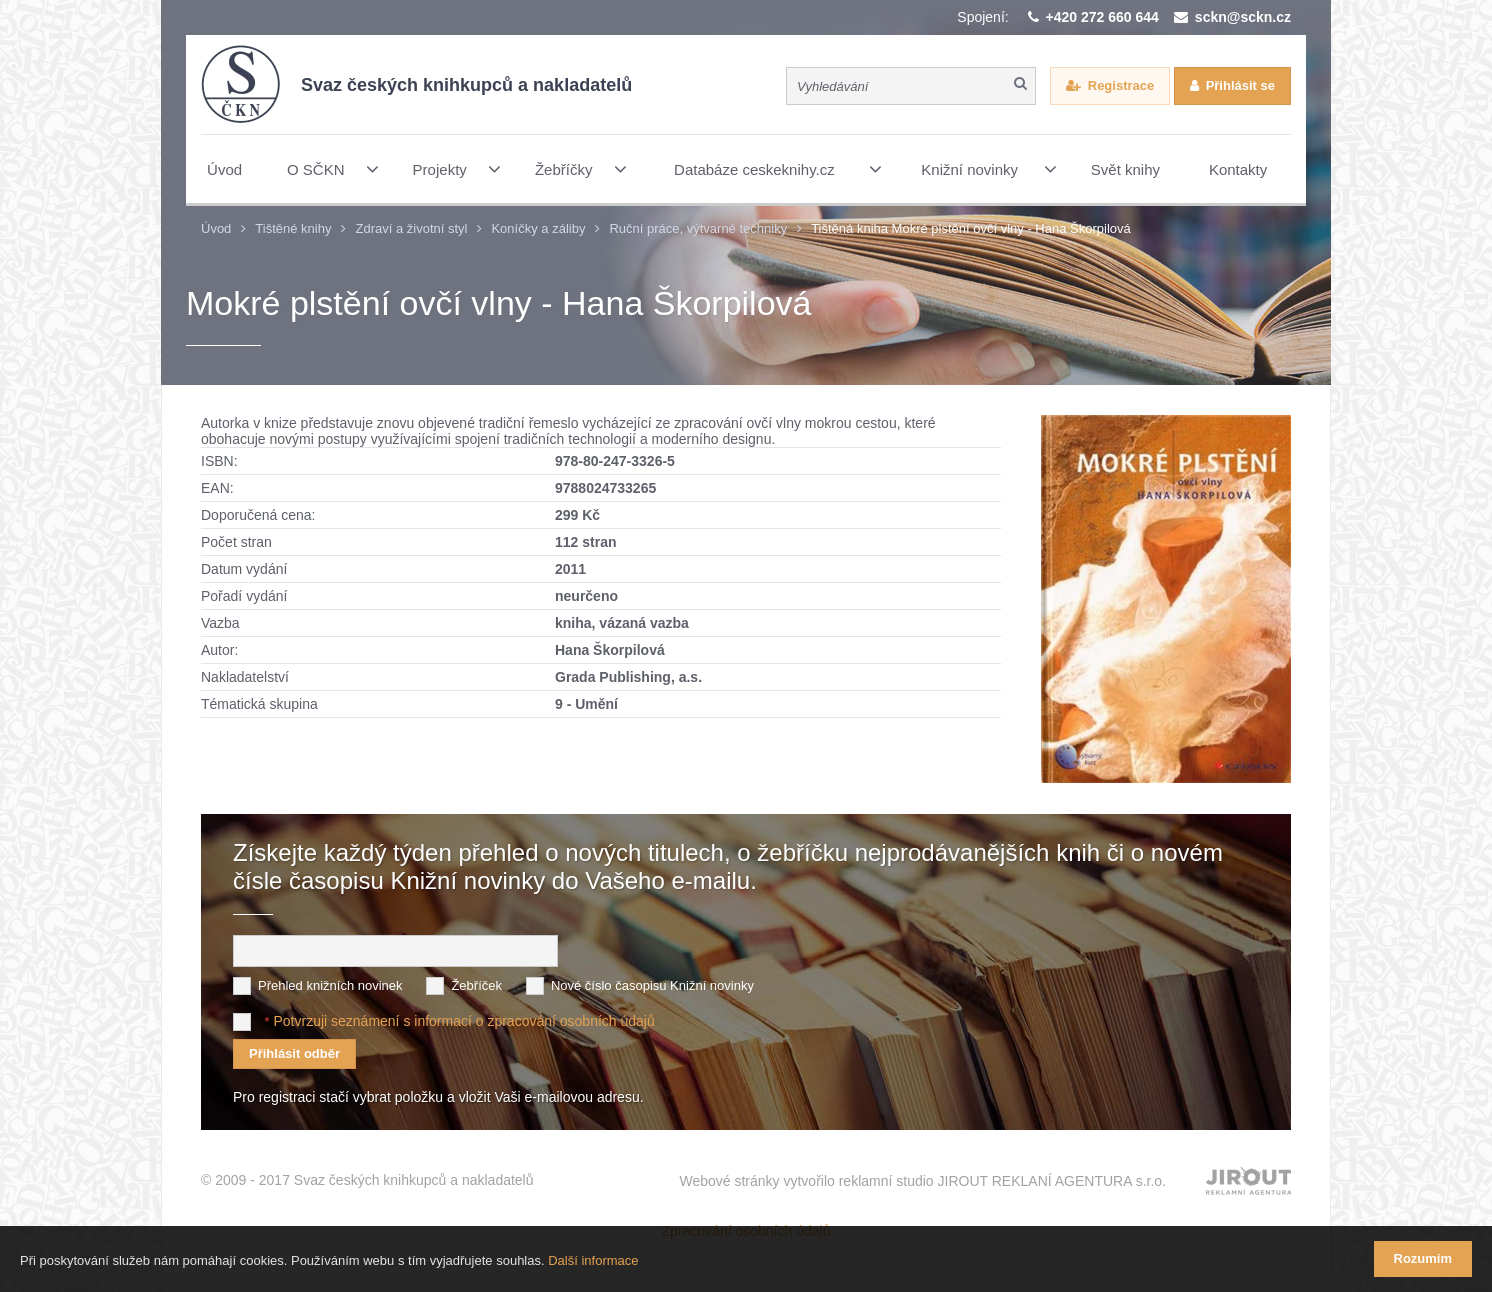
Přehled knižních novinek (330, 985)
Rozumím (1423, 1258)
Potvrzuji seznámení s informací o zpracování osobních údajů (463, 1021)
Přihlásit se (1240, 85)
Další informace (593, 1260)
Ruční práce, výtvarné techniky (698, 228)
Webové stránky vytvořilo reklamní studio (922, 1181)
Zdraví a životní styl (411, 228)
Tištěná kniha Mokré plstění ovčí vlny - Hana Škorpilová (971, 228)
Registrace (1121, 85)
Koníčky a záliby (538, 228)
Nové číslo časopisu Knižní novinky (652, 985)
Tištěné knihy (293, 228)
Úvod (216, 228)
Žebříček (476, 985)
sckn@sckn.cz (1243, 17)
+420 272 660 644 (1102, 17)
